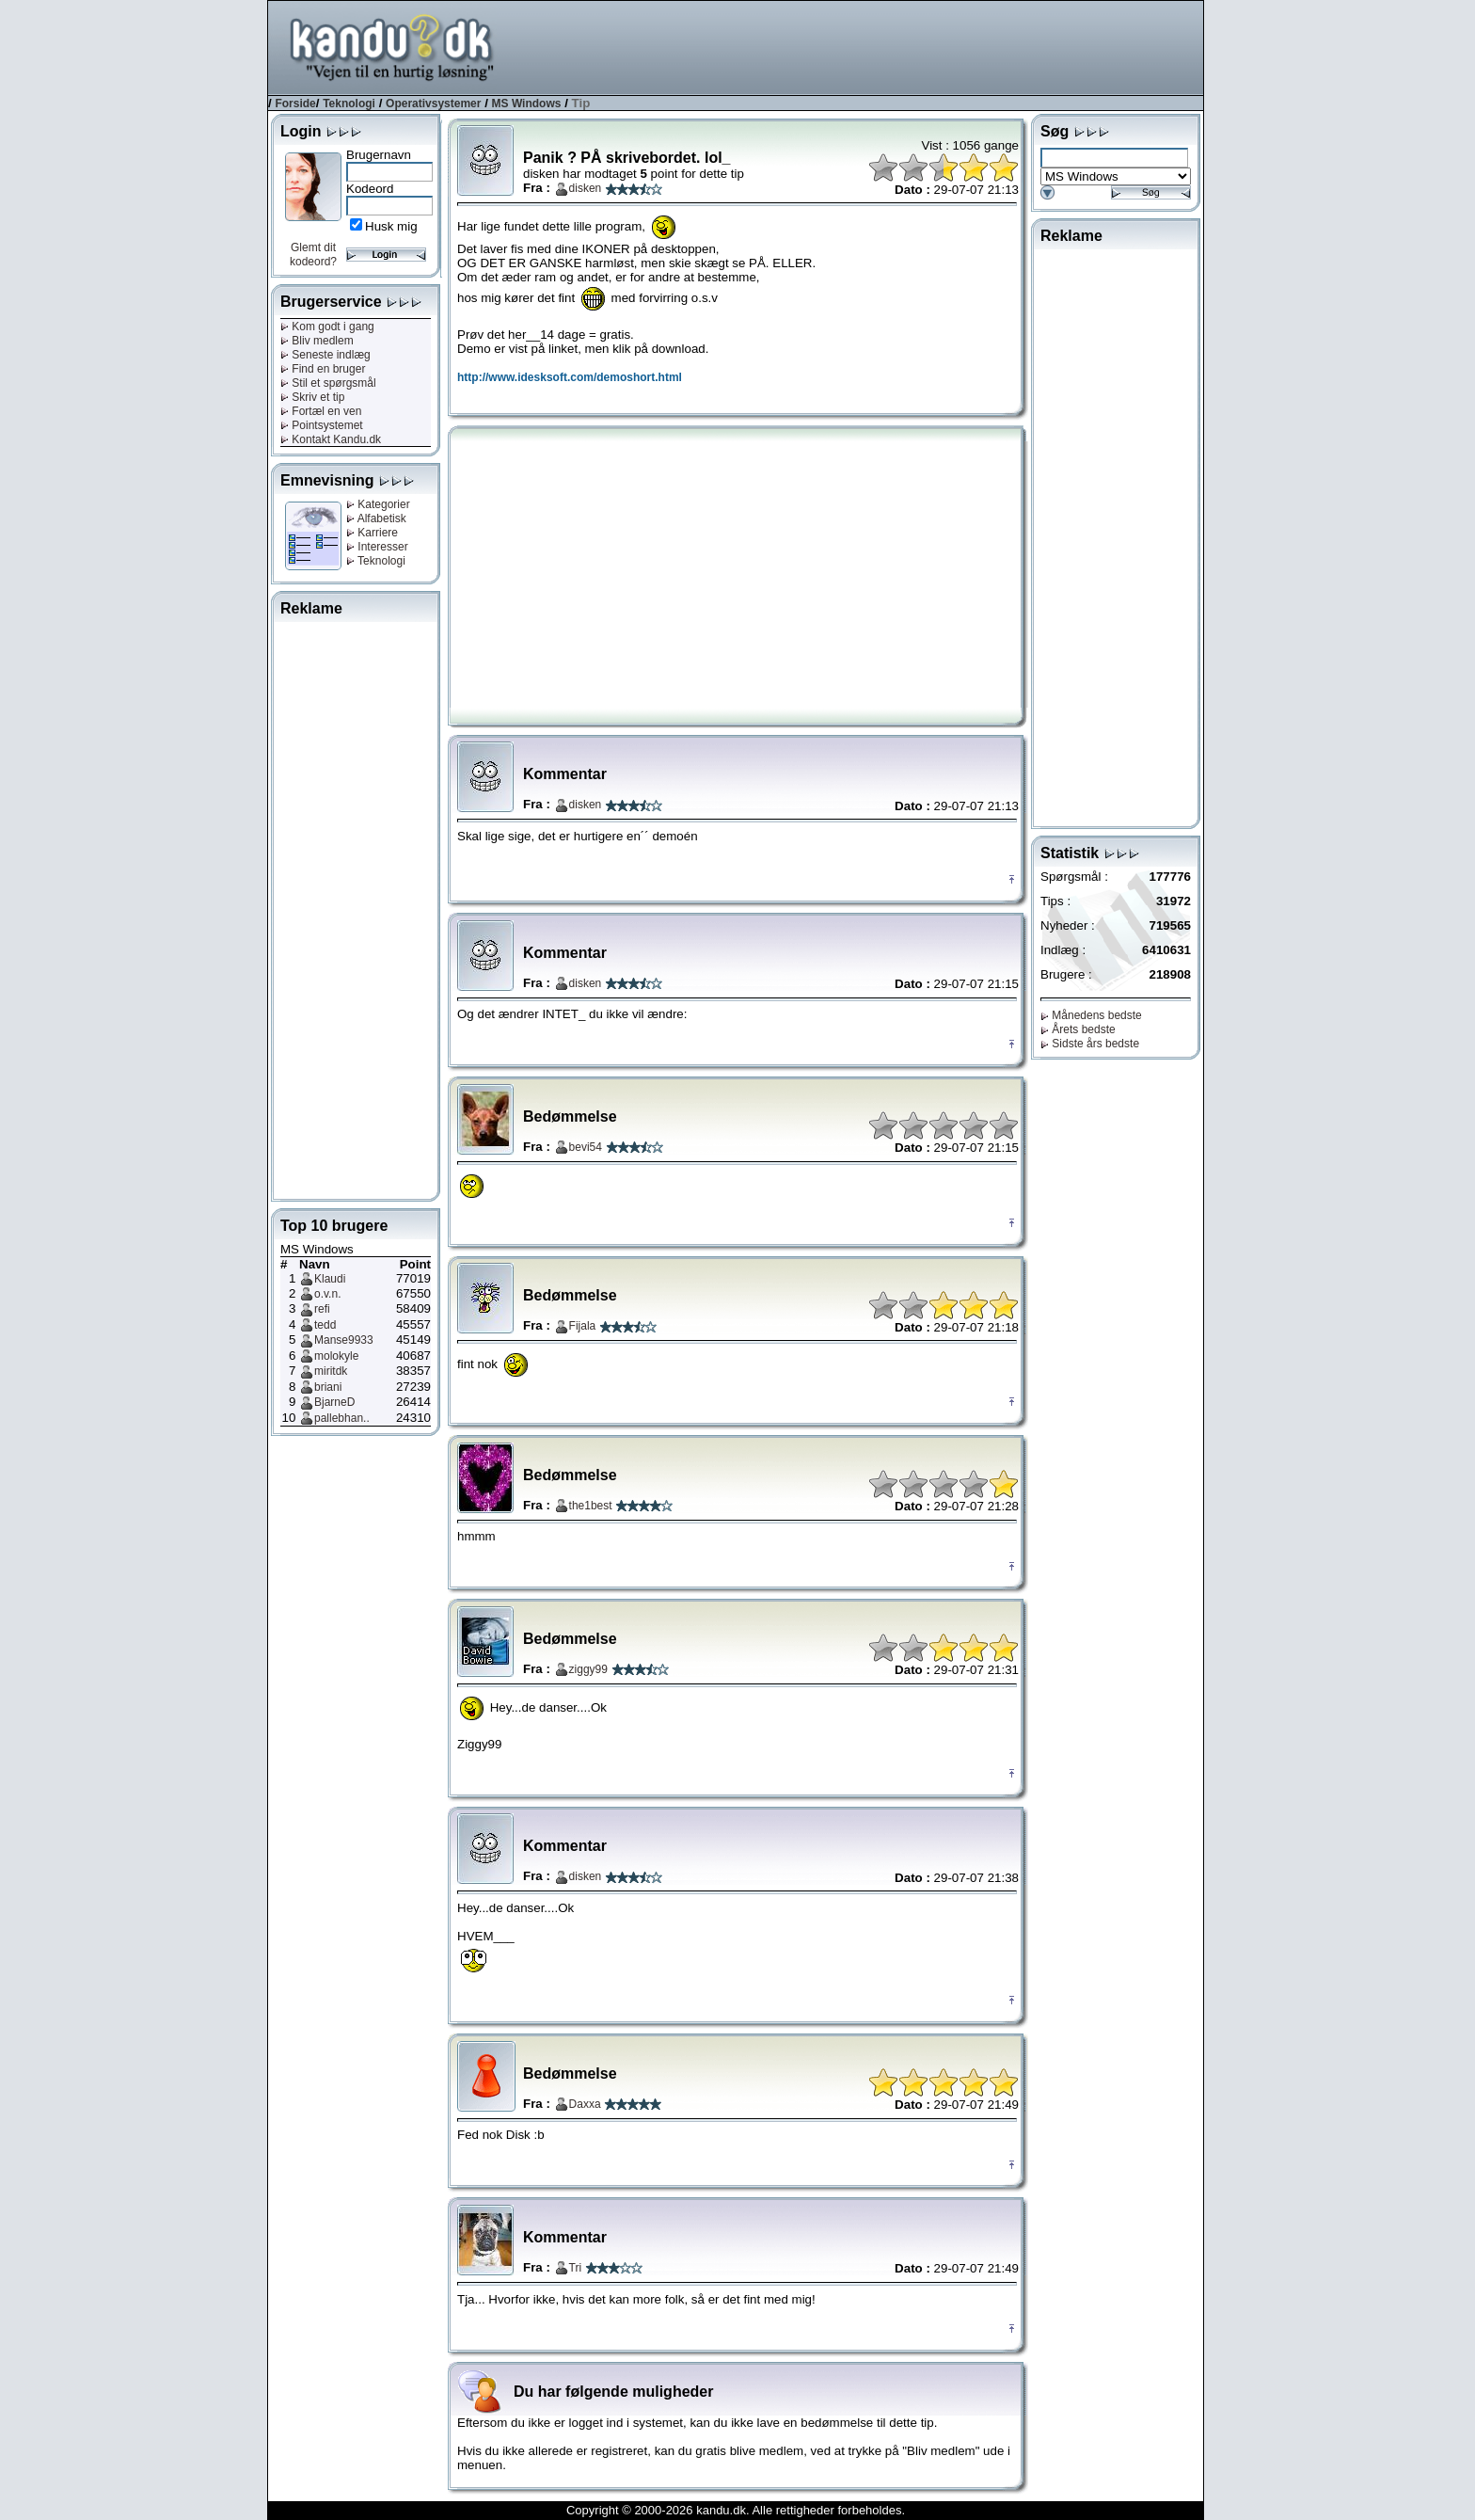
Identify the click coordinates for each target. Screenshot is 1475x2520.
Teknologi (349, 103)
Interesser (377, 546)
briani (327, 1387)
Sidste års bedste (1089, 1043)
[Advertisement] (860, 46)
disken (585, 188)
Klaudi (329, 1278)
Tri (575, 2267)
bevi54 (585, 1147)
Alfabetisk (376, 518)
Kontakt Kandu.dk (330, 439)
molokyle (336, 1356)
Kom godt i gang (327, 326)
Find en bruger (322, 368)
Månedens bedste (1091, 1015)
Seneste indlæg (325, 354)
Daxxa (585, 2104)
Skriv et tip (312, 397)
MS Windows (527, 103)
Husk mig (391, 226)
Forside (295, 103)
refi (322, 1309)
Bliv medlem (317, 340)
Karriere (372, 532)
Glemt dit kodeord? (313, 254)
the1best (590, 1505)
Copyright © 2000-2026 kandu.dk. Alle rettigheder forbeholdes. (735, 2510)
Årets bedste (1078, 1029)
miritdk (330, 1371)
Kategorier (378, 504)
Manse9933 (343, 1340)
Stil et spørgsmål (328, 383)
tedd (325, 1325)
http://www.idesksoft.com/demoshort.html (569, 377)
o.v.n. (327, 1293)
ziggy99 (588, 1669)
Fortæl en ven (320, 411)
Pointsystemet (321, 425)
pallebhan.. (342, 1418)
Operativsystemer (433, 103)
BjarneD (334, 1402)
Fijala (582, 1325)
